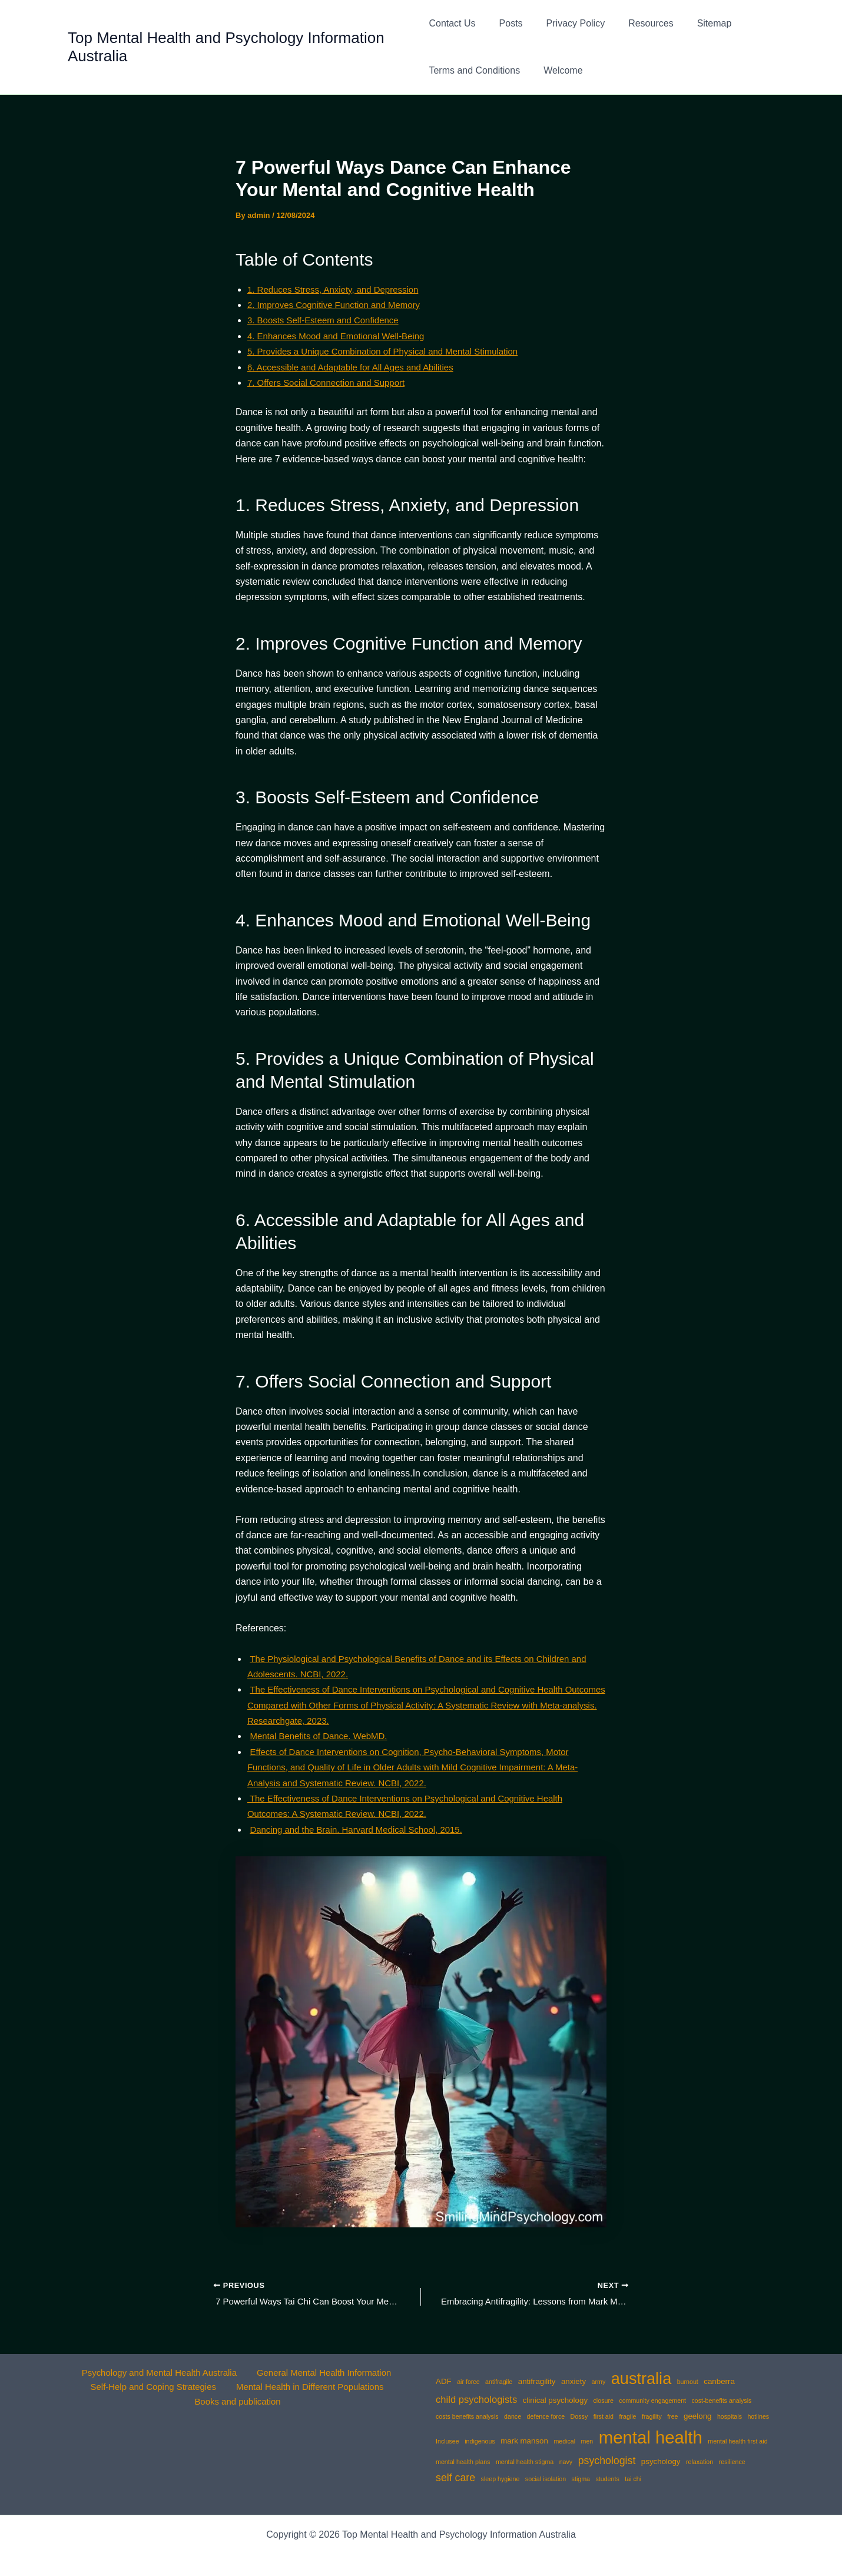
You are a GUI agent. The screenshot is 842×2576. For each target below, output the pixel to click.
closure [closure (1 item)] (604, 2400)
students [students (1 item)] (607, 2478)
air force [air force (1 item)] (468, 2381)
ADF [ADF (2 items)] (444, 2381)
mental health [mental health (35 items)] (650, 2437)
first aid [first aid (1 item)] (604, 2416)
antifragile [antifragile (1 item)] (498, 2381)
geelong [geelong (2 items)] (697, 2416)
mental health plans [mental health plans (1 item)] (463, 2461)
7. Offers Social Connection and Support (331, 383)
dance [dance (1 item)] (512, 2416)
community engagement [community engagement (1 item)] (652, 2400)
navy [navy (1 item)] (566, 2461)
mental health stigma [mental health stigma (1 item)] (524, 2461)
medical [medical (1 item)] (564, 2441)
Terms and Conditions (474, 70)
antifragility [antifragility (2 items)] (537, 2381)
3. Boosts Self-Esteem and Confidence (328, 320)
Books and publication (239, 2404)
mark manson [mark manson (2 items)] (524, 2440)
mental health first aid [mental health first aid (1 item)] (737, 2441)
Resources (636, 23)
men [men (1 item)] (587, 2441)
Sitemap (695, 23)
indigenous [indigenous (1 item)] (480, 2441)
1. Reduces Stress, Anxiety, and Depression (338, 289)
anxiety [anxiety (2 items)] (573, 2381)
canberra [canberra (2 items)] (719, 2381)
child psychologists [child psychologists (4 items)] (476, 2399)
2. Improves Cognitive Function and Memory (339, 305)
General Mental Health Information (322, 2373)
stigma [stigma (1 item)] (581, 2478)
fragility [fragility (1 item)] (652, 2416)
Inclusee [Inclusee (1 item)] (447, 2441)
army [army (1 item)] (599, 2381)
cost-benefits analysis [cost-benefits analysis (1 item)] (722, 2400)
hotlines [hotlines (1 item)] (758, 2416)
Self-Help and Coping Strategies (153, 2388)
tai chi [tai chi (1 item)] (633, 2478)
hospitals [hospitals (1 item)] (729, 2416)
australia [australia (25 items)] (641, 2378)
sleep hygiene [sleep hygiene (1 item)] (500, 2478)
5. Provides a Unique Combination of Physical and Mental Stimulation (392, 351)
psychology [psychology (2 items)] (661, 2461)
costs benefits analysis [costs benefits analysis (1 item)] (467, 2416)
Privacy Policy (566, 23)
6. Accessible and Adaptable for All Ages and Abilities (357, 367)
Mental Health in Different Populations (309, 2388)
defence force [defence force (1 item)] (546, 2416)
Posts (506, 23)
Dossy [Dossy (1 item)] (579, 2416)
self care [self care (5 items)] (455, 2478)
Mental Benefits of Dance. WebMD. (323, 1736)
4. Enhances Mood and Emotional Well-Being (342, 336)
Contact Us (452, 23)
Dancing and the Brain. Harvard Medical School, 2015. (363, 1830)
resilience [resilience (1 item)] (732, 2461)
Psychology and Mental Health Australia (158, 2373)
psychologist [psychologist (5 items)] (607, 2460)
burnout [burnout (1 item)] (687, 2381)
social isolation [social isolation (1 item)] (545, 2478)
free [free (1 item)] (672, 2416)
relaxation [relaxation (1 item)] (699, 2461)
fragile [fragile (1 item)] (627, 2416)
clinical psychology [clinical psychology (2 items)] (555, 2400)
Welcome (558, 70)
